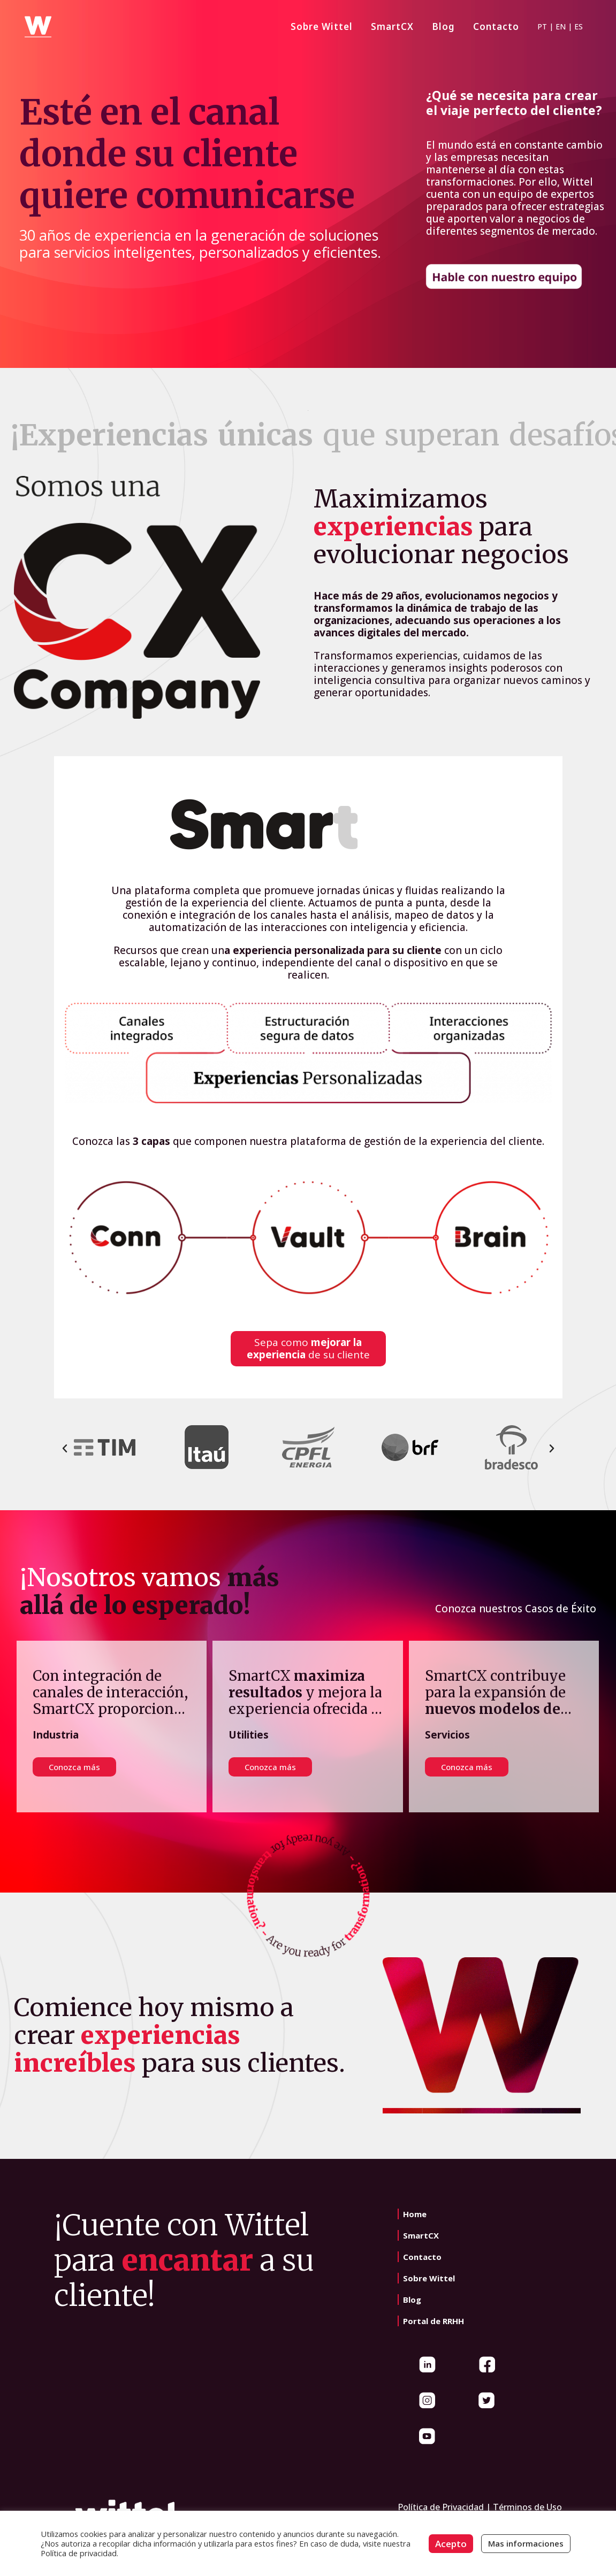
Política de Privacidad (441, 2507)
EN (561, 26)
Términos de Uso (527, 2507)
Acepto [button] (451, 2543)
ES (578, 26)
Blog (412, 2299)
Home (415, 2214)
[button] (64, 1448)
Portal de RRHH (433, 2321)
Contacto (422, 2256)
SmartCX (421, 2235)
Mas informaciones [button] (526, 2543)
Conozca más (270, 1767)
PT (542, 26)
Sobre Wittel (429, 2278)
